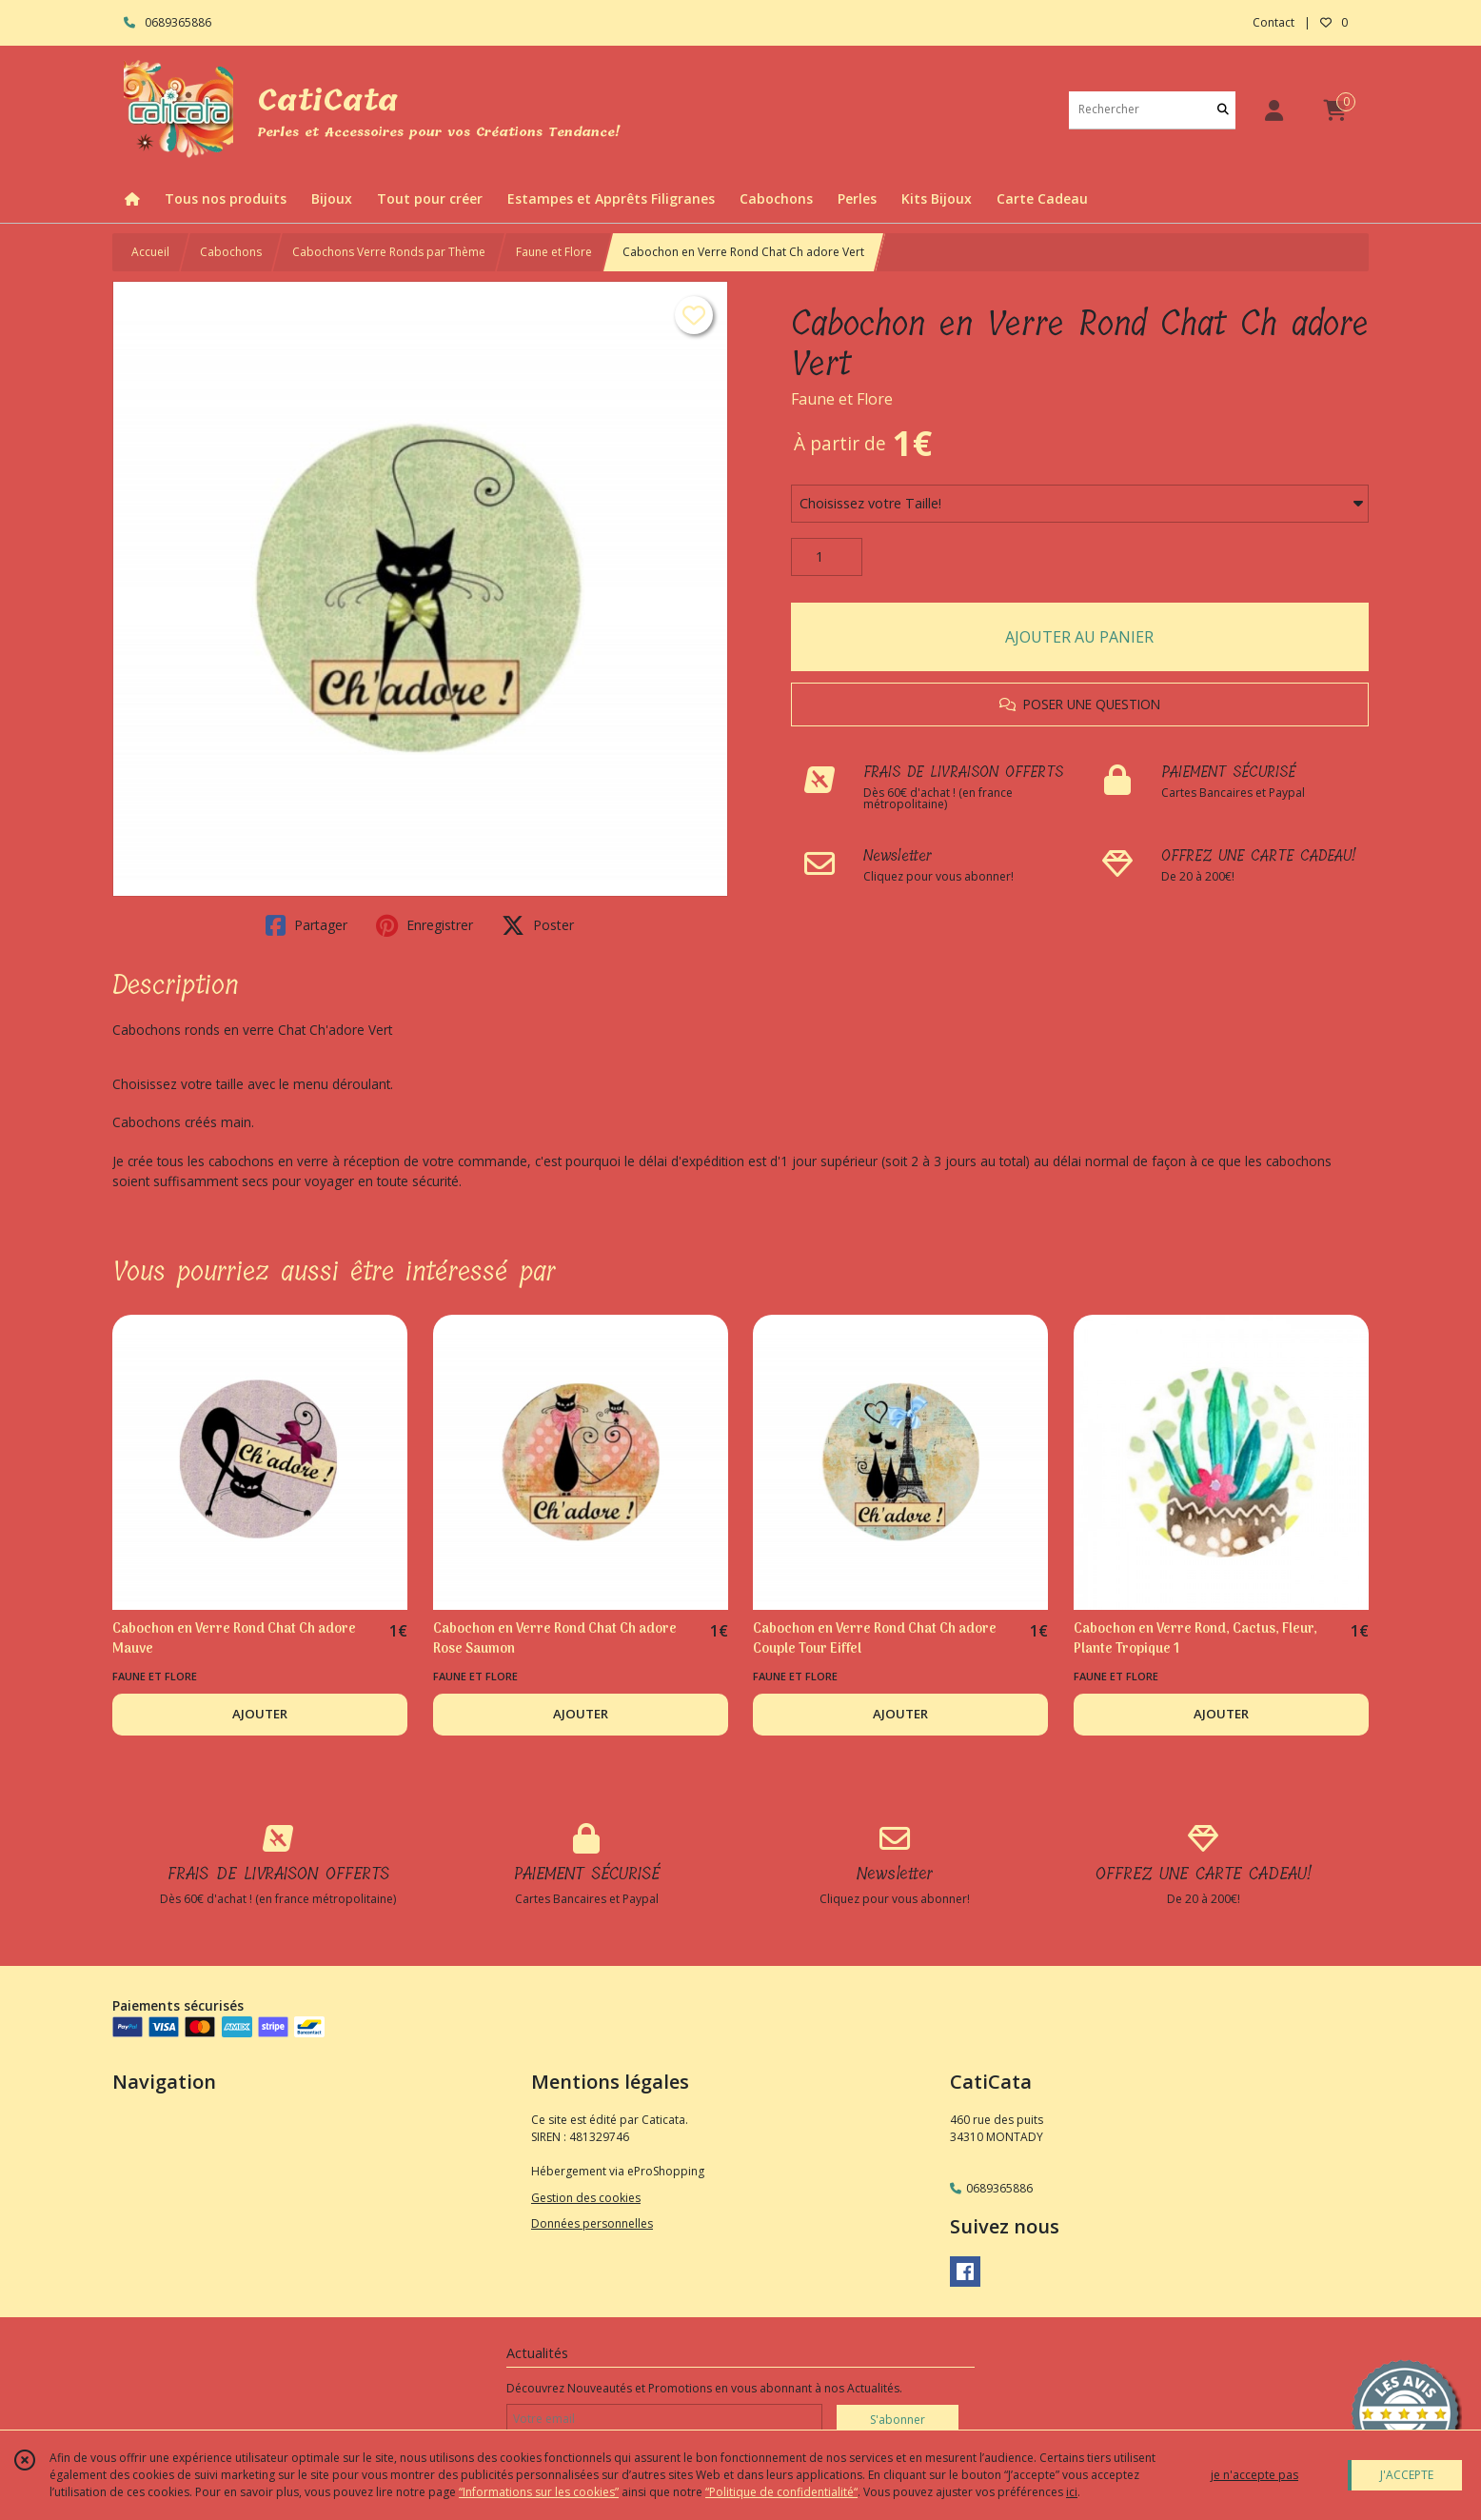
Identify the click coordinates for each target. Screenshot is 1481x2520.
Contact (1273, 22)
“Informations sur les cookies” (539, 2492)
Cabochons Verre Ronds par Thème (388, 252)
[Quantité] (826, 557)
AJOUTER (259, 1713)
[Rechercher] (1223, 110)
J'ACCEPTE (1406, 2475)
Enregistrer (424, 925)
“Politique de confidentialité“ (781, 2492)
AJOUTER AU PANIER (1079, 636)
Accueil (150, 252)
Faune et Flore (554, 252)
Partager (306, 925)
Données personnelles (592, 2223)
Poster (538, 925)
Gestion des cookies (586, 2198)
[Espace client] (1273, 110)
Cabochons (231, 252)
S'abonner (897, 2419)
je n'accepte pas (1254, 2475)
